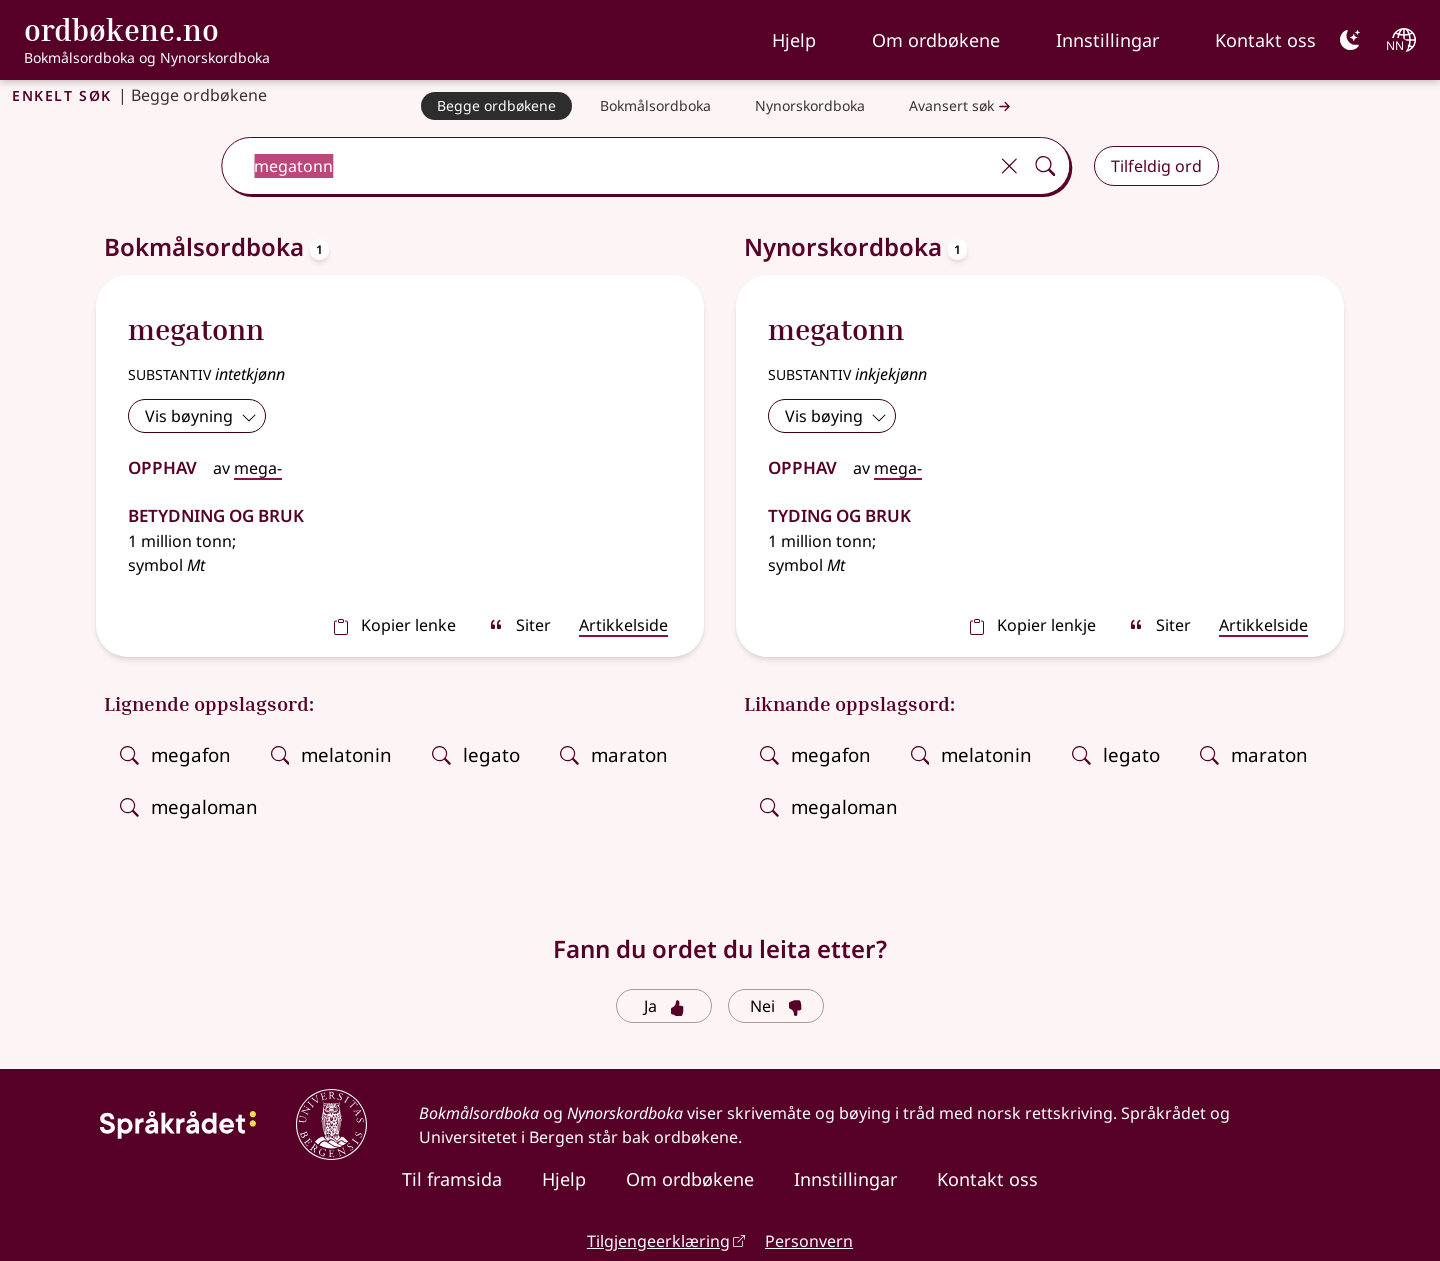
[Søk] (1045, 166)
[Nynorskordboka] (810, 106)
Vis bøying (836, 416)
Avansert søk (962, 106)
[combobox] (606, 166)
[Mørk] (1350, 40)
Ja (664, 1006)
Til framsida (452, 1179)
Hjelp (794, 40)
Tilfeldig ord (1156, 166)
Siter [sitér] (519, 625)
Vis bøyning (201, 416)
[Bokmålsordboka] (655, 106)
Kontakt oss (1265, 40)
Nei (776, 1006)
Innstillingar (1107, 40)
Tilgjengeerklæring (658, 1241)
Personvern (809, 1241)
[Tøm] (1009, 166)
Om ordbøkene (936, 40)
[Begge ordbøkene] (496, 106)
